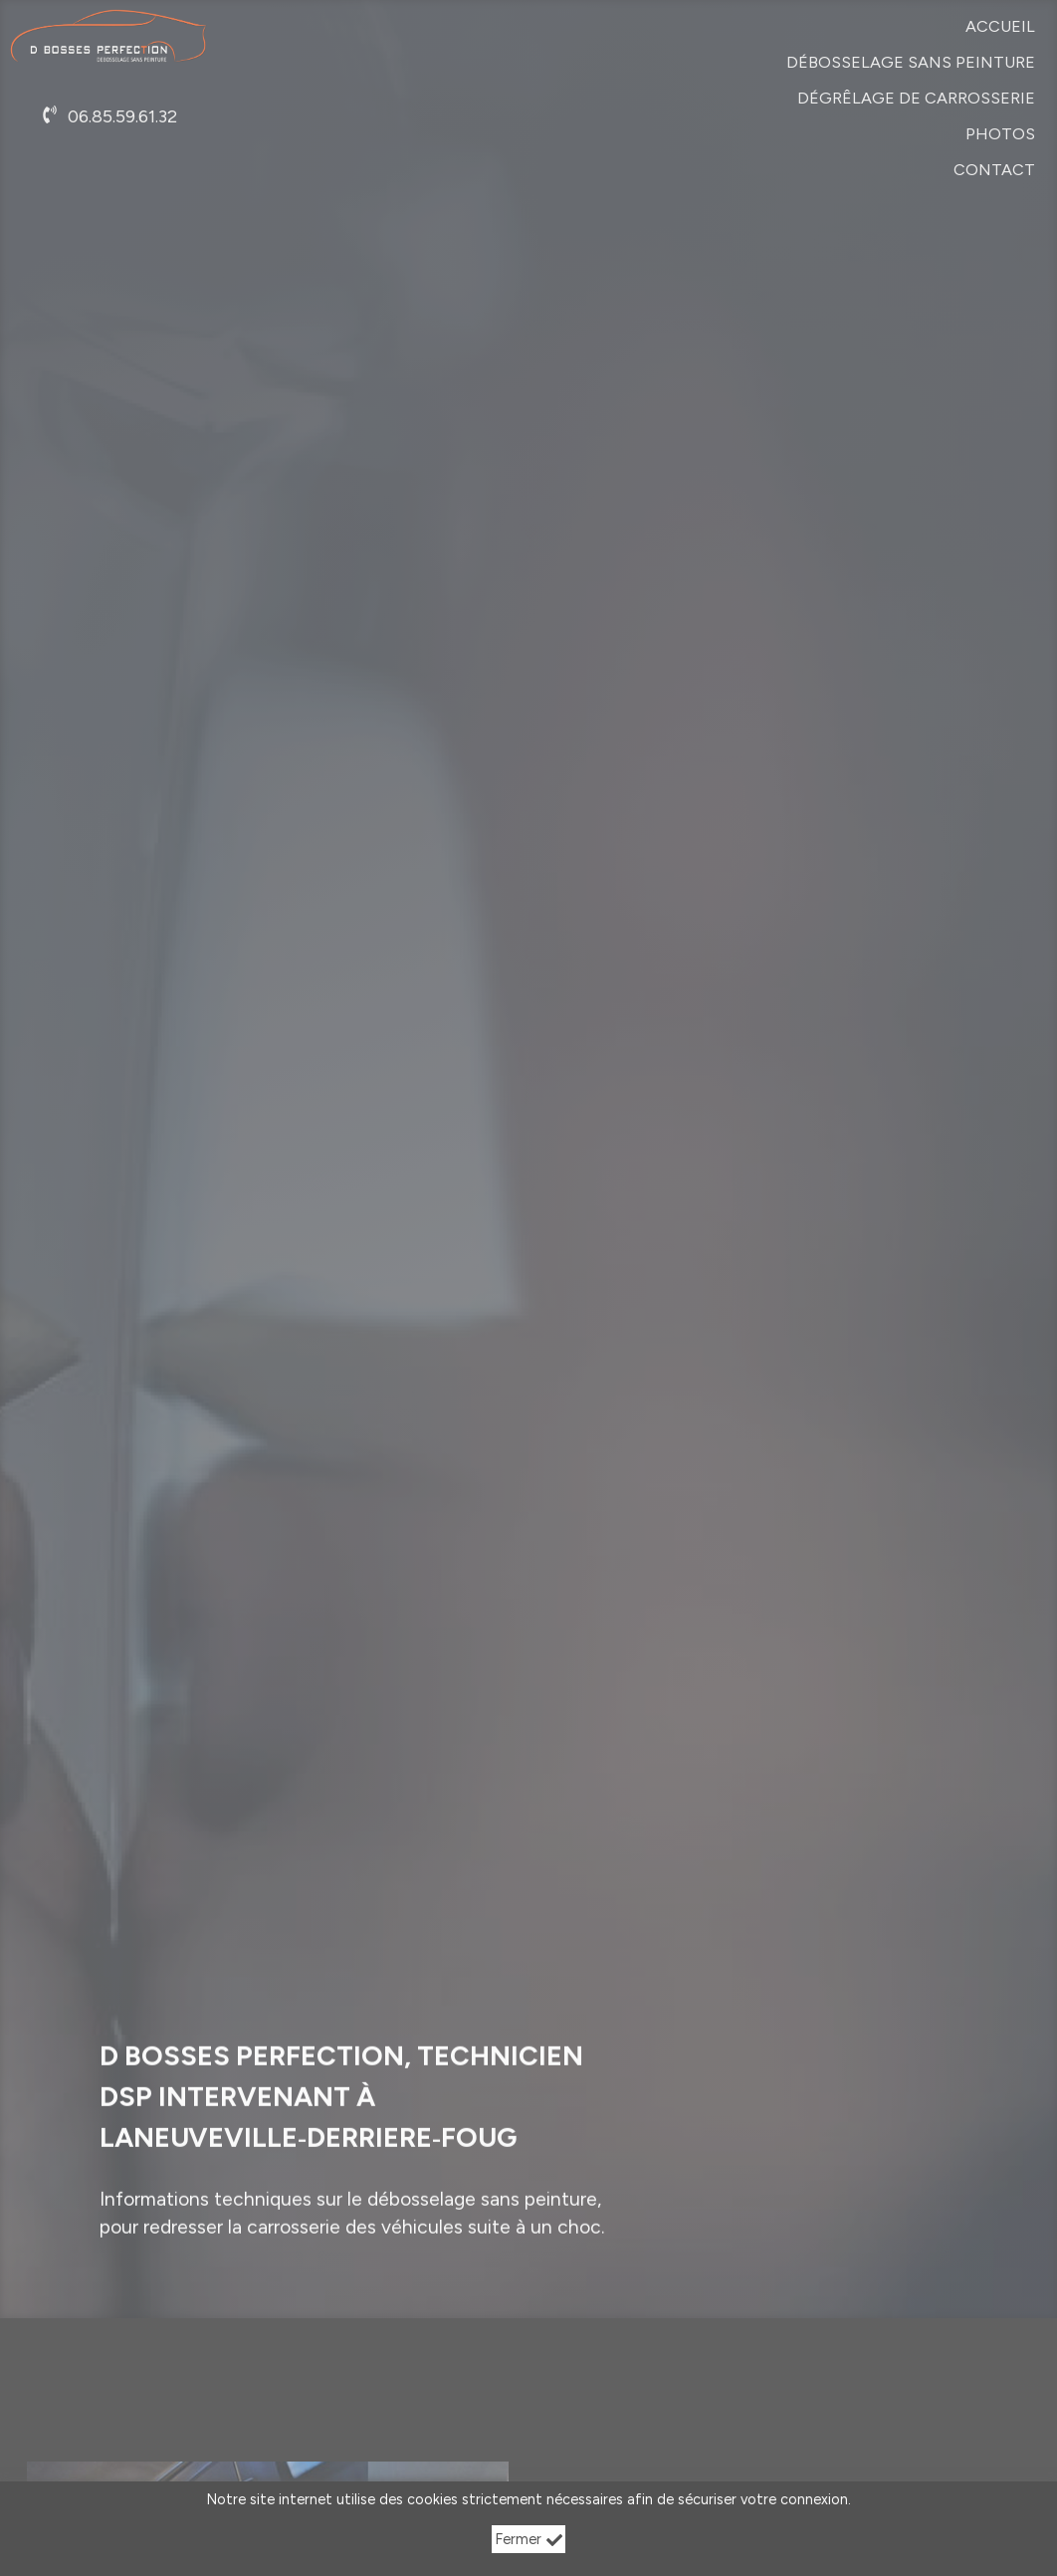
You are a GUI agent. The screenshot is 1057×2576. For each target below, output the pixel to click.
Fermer (529, 2539)
